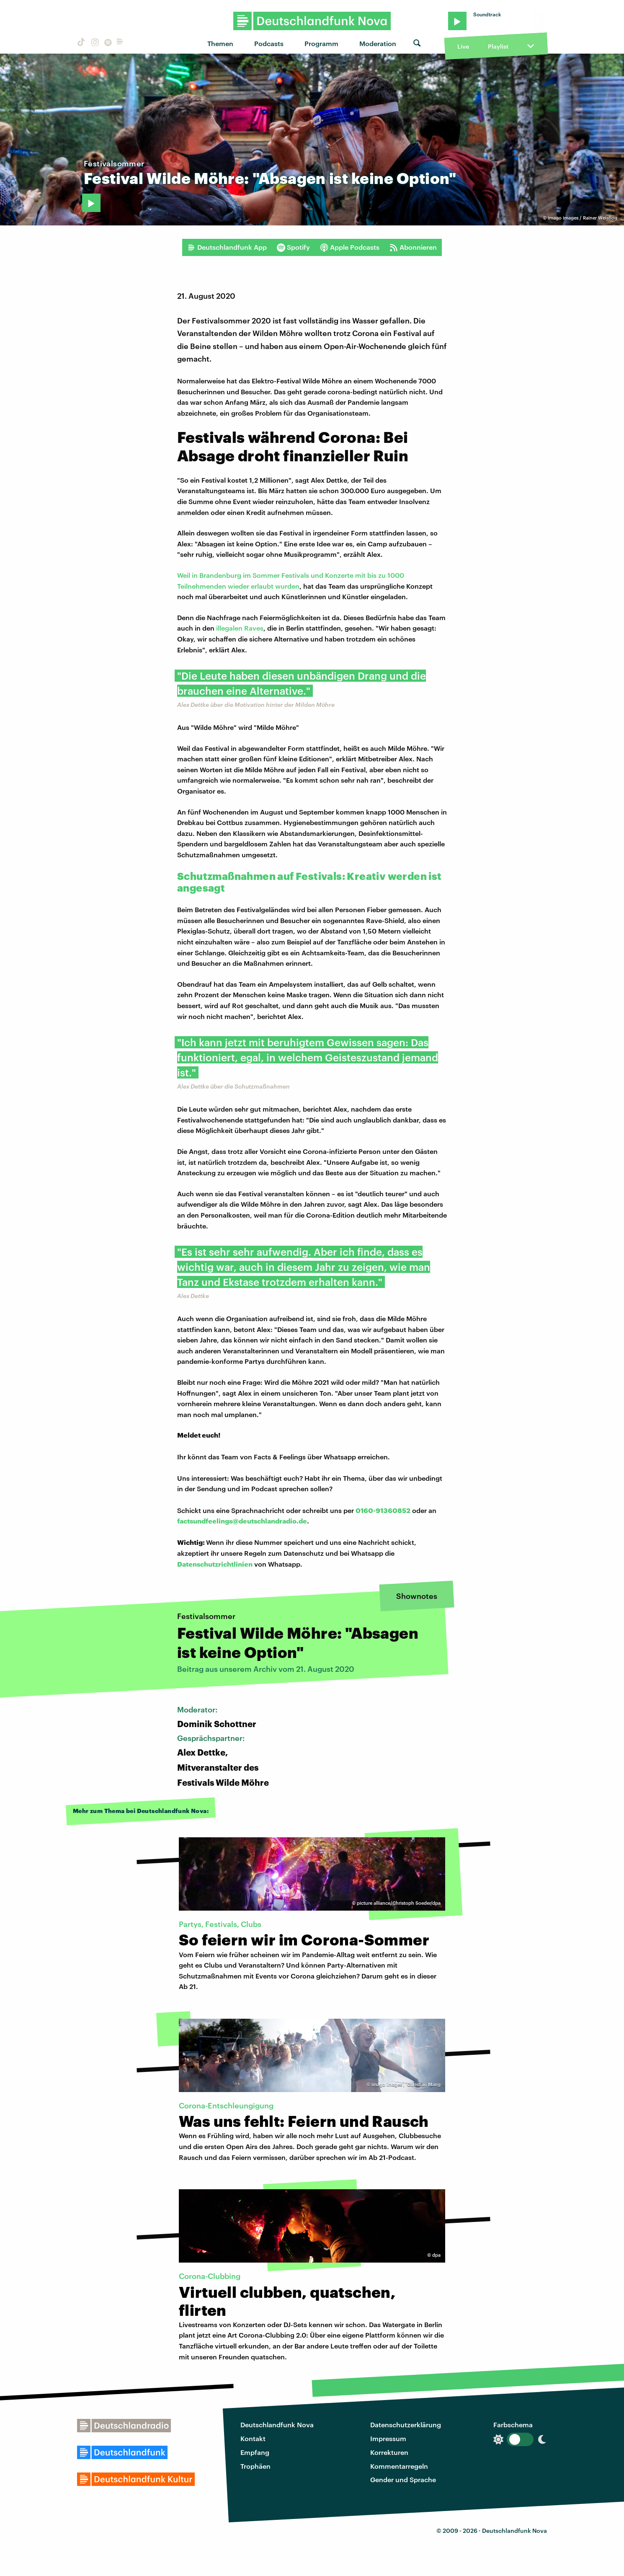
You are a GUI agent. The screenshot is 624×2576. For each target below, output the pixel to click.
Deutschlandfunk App (227, 247)
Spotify (293, 247)
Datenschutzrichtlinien (215, 1564)
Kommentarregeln (399, 2466)
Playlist (498, 46)
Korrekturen (389, 2452)
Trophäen (255, 2466)
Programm (321, 43)
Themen (220, 43)
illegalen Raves (239, 628)
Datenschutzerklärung (405, 2425)
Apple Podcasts (349, 247)
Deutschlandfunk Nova (277, 2425)
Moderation (377, 43)
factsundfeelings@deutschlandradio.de (242, 1521)
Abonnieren (413, 247)
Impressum (388, 2438)
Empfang (254, 2452)
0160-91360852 (383, 1510)
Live (463, 46)
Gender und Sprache (403, 2479)
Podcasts (269, 43)
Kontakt (253, 2438)
